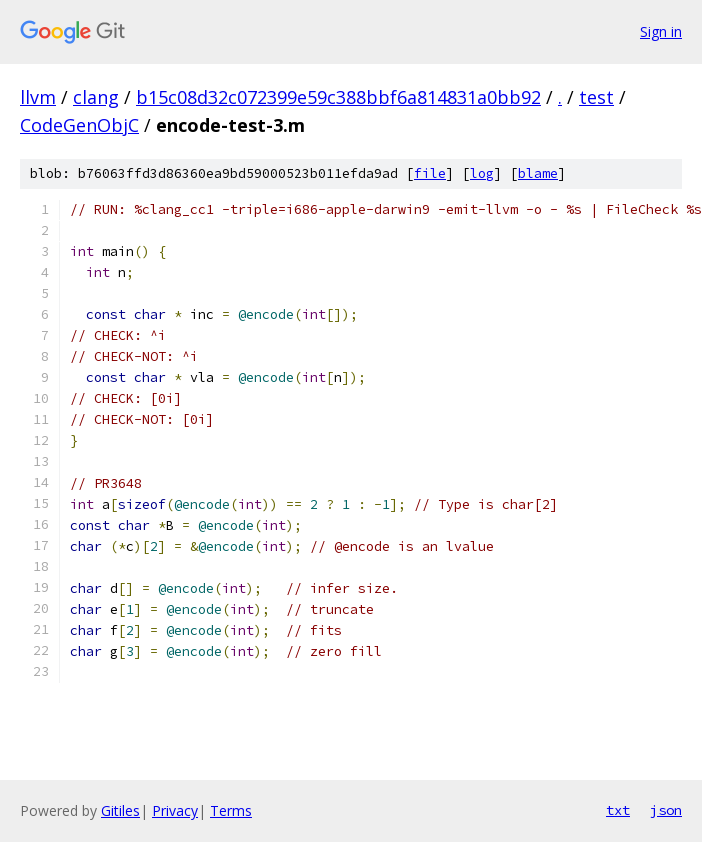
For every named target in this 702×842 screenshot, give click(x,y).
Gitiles (120, 810)
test (596, 97)
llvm (38, 97)
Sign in (661, 31)
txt (618, 810)
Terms (231, 810)
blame (538, 173)
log (482, 173)
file (430, 173)
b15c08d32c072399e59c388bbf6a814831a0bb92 (338, 97)
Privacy (175, 810)
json (666, 810)
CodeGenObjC (79, 125)
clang (96, 97)
